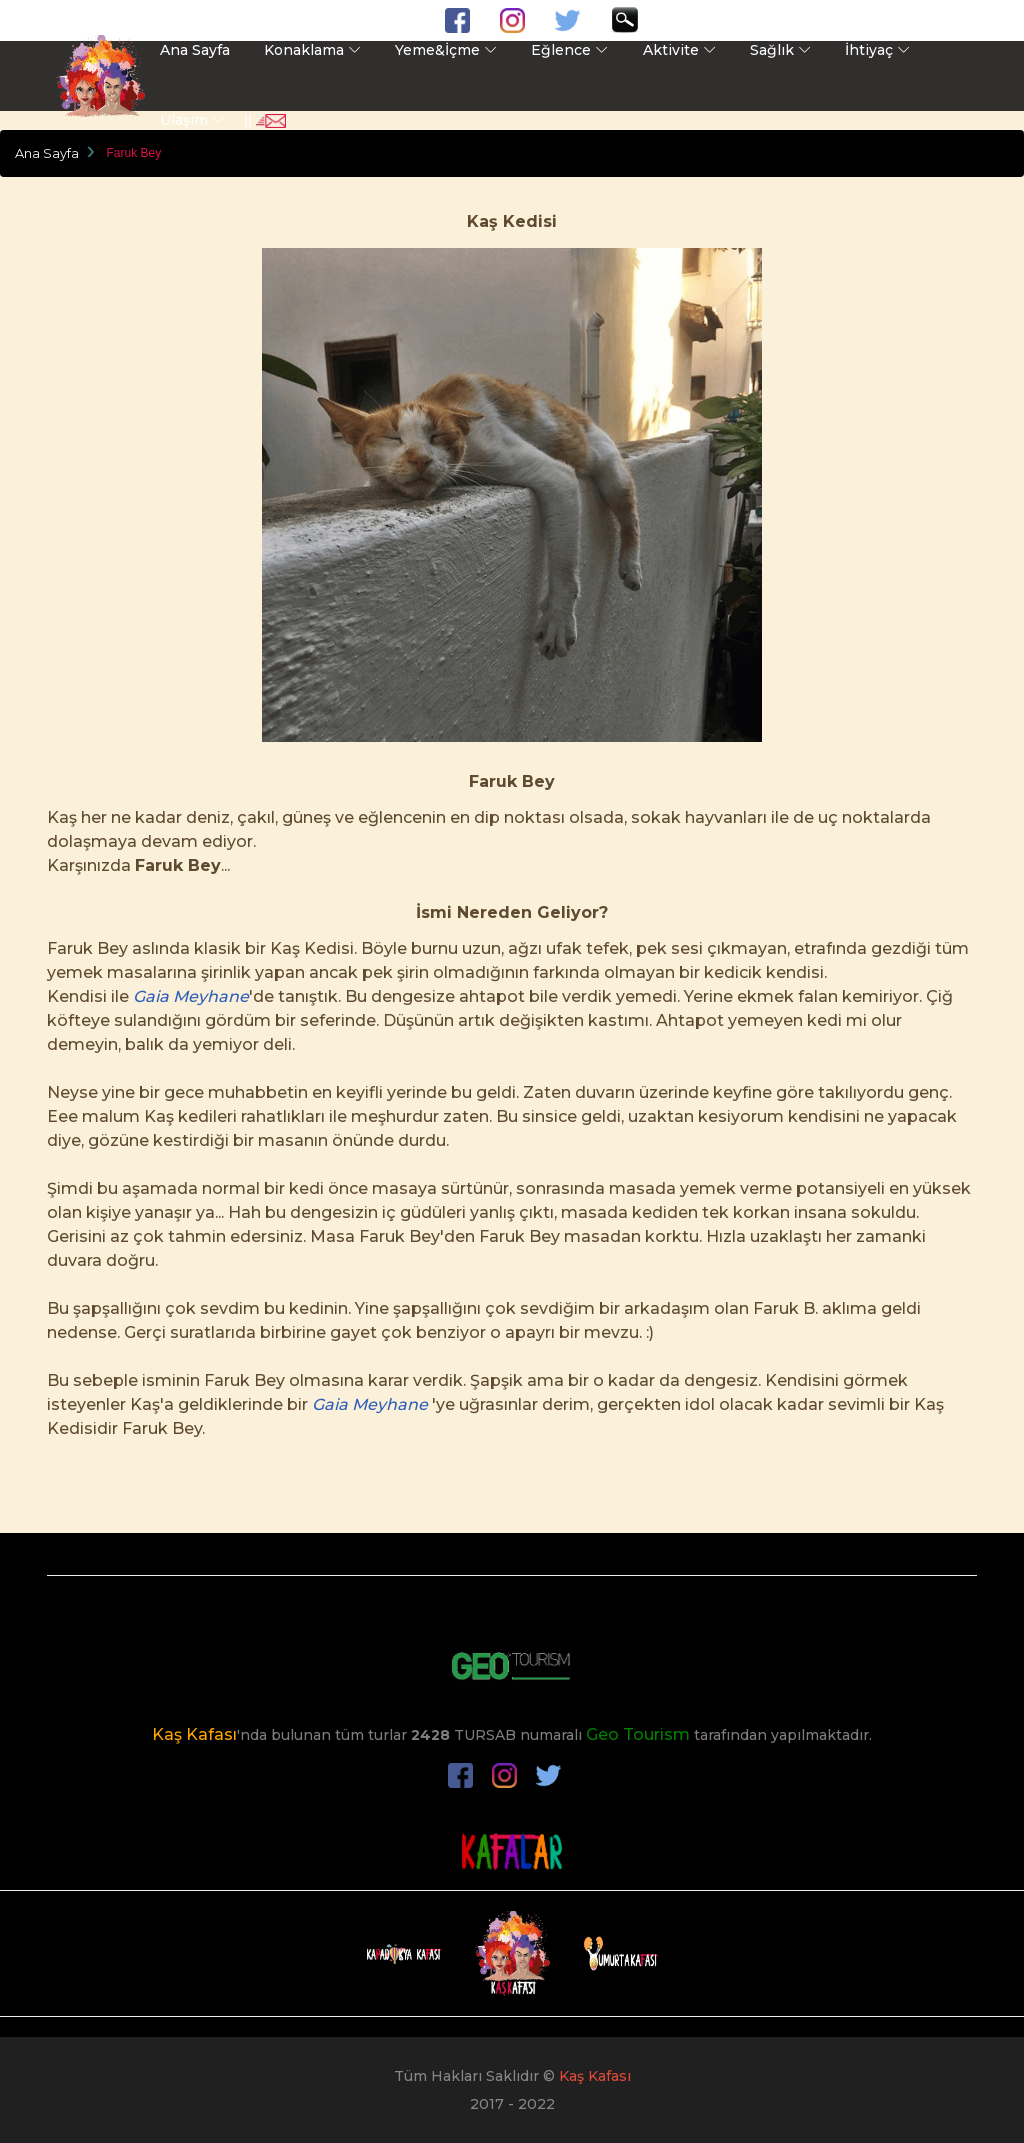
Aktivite (671, 50)
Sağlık (772, 50)
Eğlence (561, 50)
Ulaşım (184, 120)
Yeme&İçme (437, 50)
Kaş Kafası (194, 1734)
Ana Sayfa (195, 50)
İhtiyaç (869, 50)
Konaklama (304, 50)
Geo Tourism (638, 1734)
